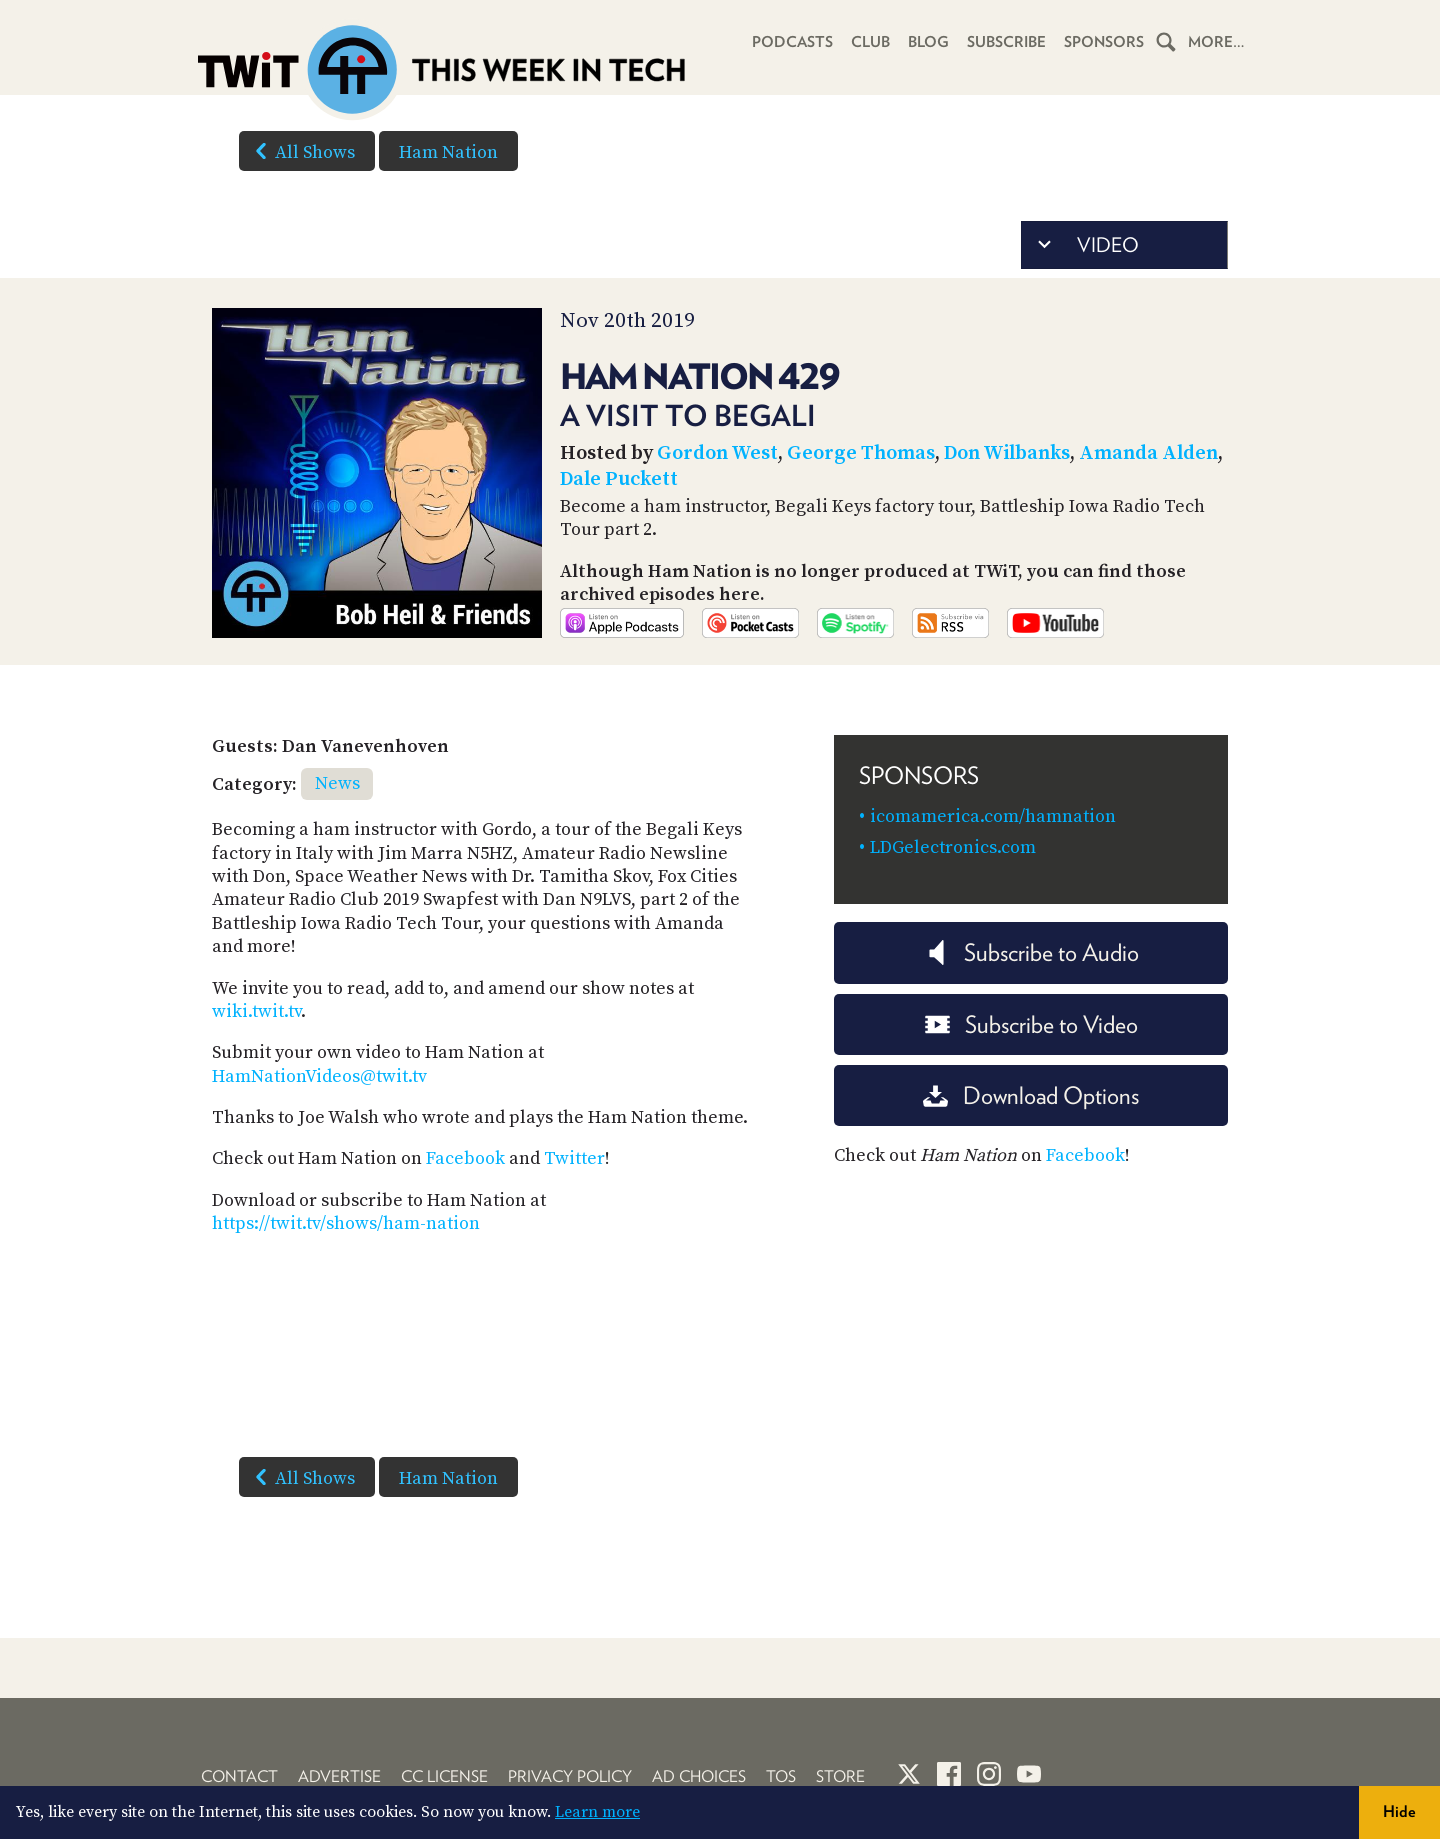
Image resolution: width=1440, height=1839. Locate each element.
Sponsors (1104, 42)
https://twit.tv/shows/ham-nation (346, 1223)
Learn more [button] (597, 1812)
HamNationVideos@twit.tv (319, 1076)
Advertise (339, 1776)
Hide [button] (1399, 1811)
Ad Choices (699, 1776)
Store (840, 1776)
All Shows (301, 151)
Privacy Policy (570, 1776)
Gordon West (717, 453)
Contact (239, 1776)
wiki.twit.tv (256, 1011)
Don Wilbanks (1007, 453)
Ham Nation (448, 152)
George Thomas (861, 453)
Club (870, 42)
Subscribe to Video (1031, 1024)
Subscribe (1006, 42)
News (337, 783)
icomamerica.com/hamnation (993, 816)
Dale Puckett (619, 479)
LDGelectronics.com (953, 847)
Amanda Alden (1148, 453)
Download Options (1031, 1095)
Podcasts (792, 42)
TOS (781, 1776)
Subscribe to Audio (1031, 952)
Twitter (574, 1158)
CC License (444, 1776)
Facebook (465, 1158)
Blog (928, 42)
